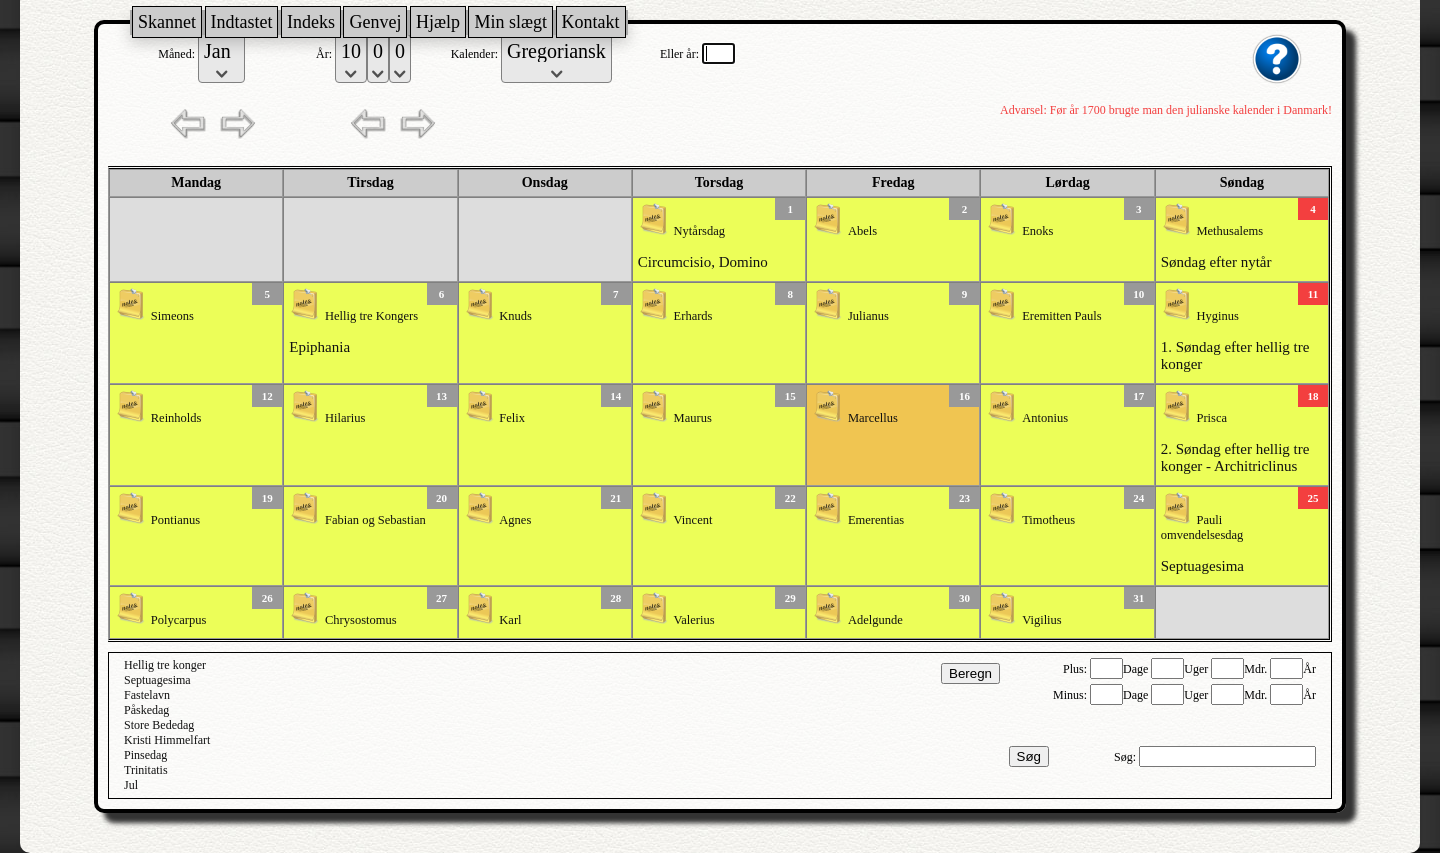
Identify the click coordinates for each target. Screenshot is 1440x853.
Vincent (693, 520)
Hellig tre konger (165, 665)
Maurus (693, 418)
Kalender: (476, 54)
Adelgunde (875, 620)
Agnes (515, 520)
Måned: (178, 54)
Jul (131, 785)
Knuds (515, 316)
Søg (1029, 756)
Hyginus (1217, 316)
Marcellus (873, 418)
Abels (862, 231)
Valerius (694, 620)
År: (325, 54)
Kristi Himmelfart (167, 740)
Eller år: (681, 54)
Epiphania (319, 347)
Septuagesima (1202, 566)
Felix (512, 418)
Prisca (1211, 418)
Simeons (172, 316)
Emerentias (876, 520)
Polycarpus (179, 620)
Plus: (1076, 669)
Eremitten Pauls (1062, 316)
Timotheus (1048, 520)
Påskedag (146, 710)
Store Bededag (159, 725)
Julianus (868, 316)
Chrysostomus (361, 620)
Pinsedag (145, 755)
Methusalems (1229, 231)
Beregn (970, 673)
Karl (510, 620)
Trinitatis (146, 770)
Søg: (1126, 757)
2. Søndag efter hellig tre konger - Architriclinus (1235, 457)
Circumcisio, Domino (703, 262)
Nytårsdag (699, 231)
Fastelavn (147, 695)
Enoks (1037, 231)
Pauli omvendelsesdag (1202, 527)
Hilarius (345, 418)
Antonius (1045, 418)
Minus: (1071, 695)
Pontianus (175, 520)
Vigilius (1042, 620)
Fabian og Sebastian (375, 520)
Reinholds (176, 418)
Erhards (693, 316)
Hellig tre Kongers (371, 316)
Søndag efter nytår (1216, 262)
